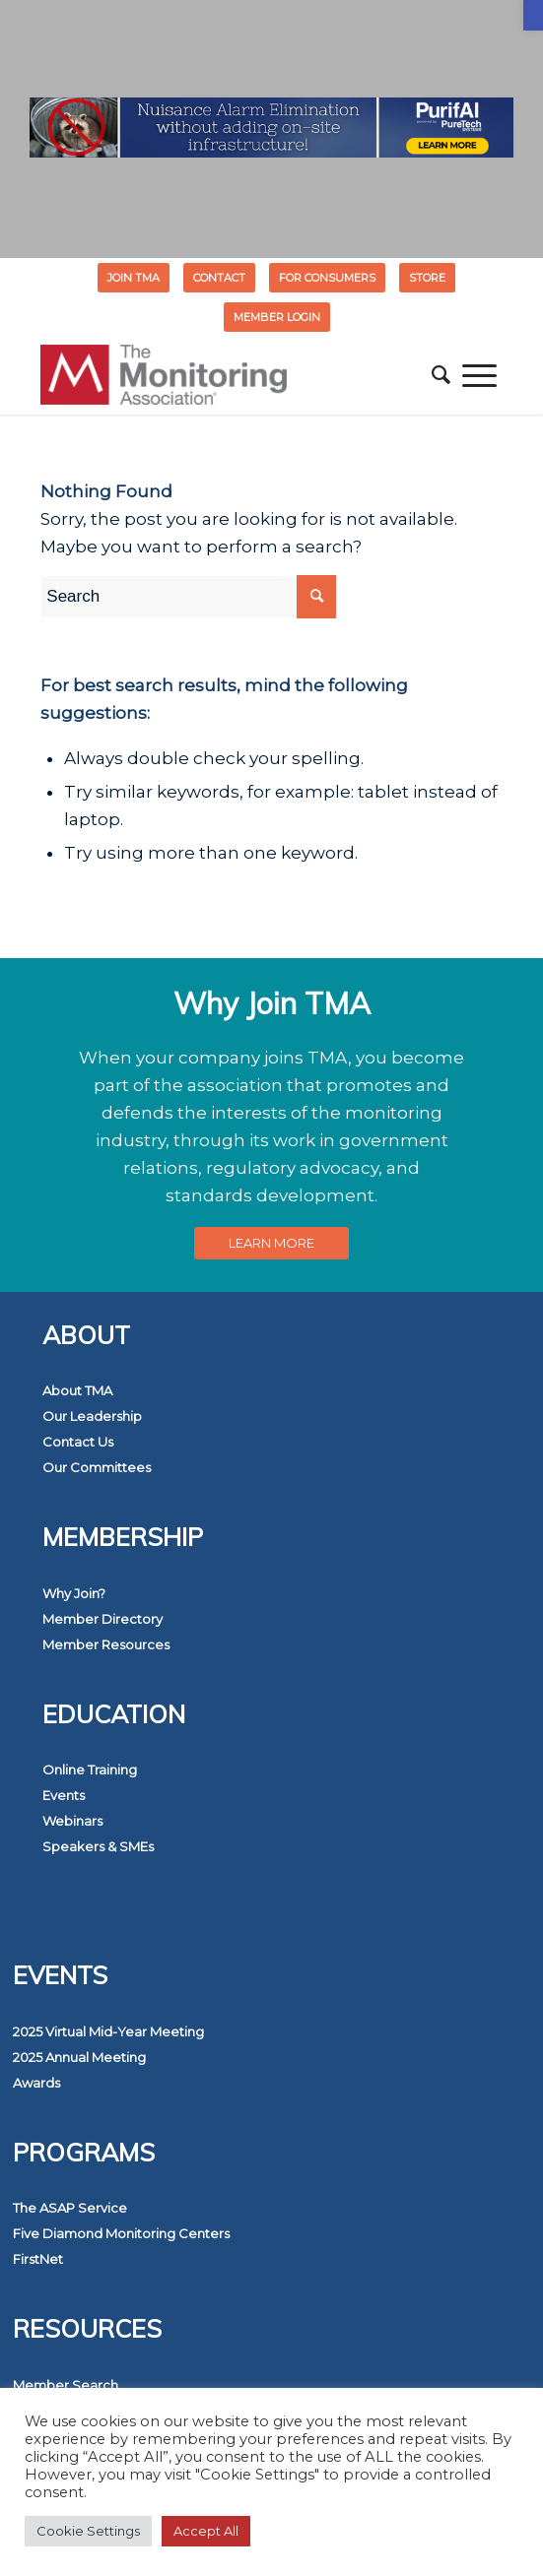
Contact (219, 278)
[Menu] (479, 375)
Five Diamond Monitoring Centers (121, 2233)
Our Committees (96, 1467)
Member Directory (102, 1619)
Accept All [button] (205, 2531)
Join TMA (133, 278)
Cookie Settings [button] (88, 2531)
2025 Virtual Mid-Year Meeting (108, 2031)
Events (63, 1795)
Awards (36, 2083)
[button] (533, 15)
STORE (427, 278)
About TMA (77, 1390)
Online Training (89, 1769)
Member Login (277, 317)
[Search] (441, 375)
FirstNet (38, 2259)
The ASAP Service (70, 2208)
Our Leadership (92, 1416)
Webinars (72, 1821)
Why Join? (73, 1593)
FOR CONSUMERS (327, 278)
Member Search (65, 2385)
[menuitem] (134, 277)
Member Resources (106, 1644)
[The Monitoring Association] (225, 375)
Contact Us (77, 1441)
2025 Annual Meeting (79, 2057)
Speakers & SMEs (98, 1846)
